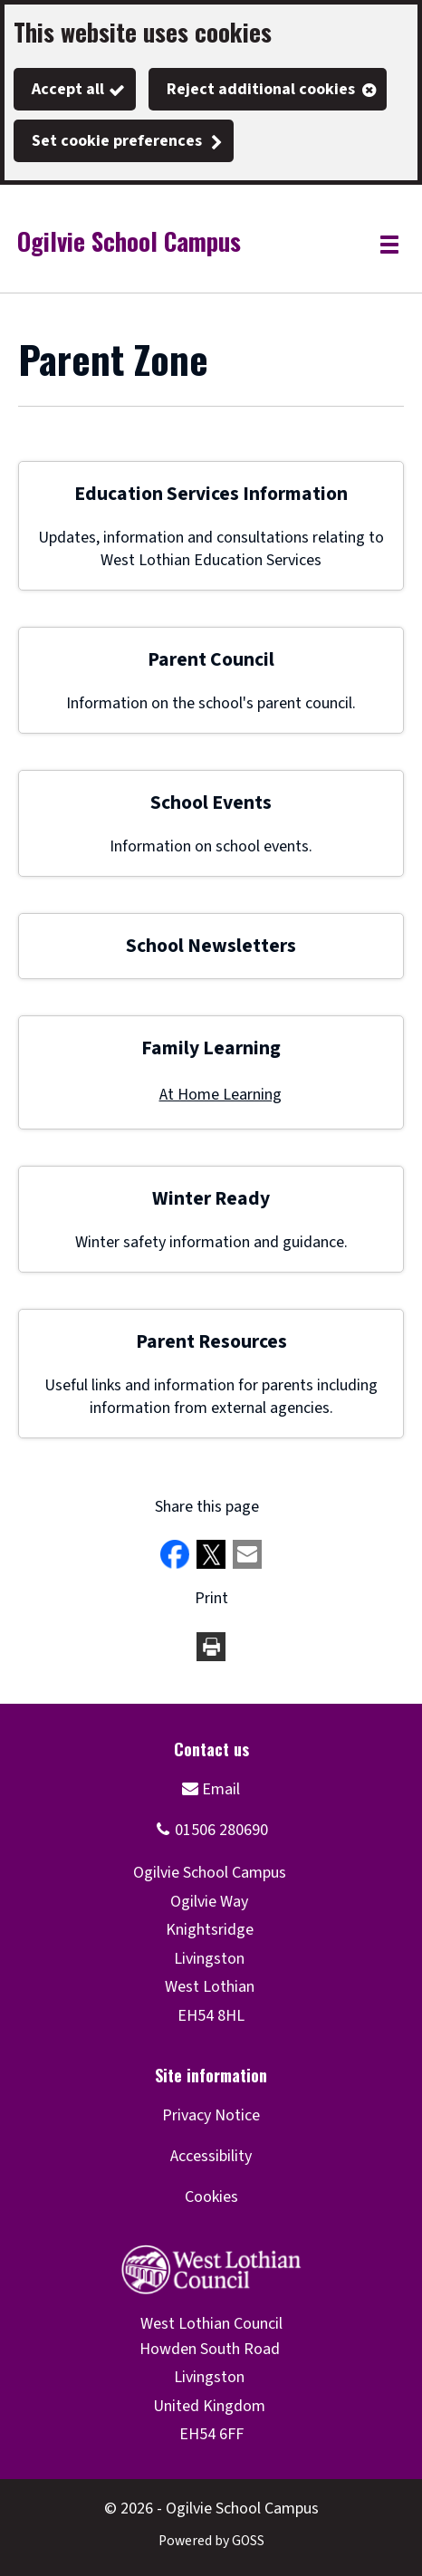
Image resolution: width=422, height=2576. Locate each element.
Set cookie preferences (117, 141)
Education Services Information (211, 494)
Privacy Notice (211, 2115)
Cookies (211, 2197)
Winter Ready (211, 1199)
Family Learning (211, 1048)
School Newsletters (211, 946)
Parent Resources (211, 1342)
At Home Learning (220, 1094)
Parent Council (211, 660)
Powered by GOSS (211, 2541)
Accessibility (211, 2156)
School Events (211, 803)
